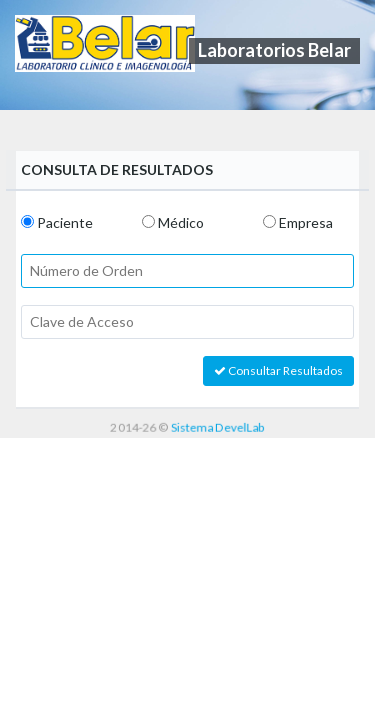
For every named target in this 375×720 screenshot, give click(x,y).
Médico (181, 222)
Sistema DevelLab (218, 426)
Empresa (306, 222)
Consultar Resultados (278, 370)
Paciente (65, 222)
